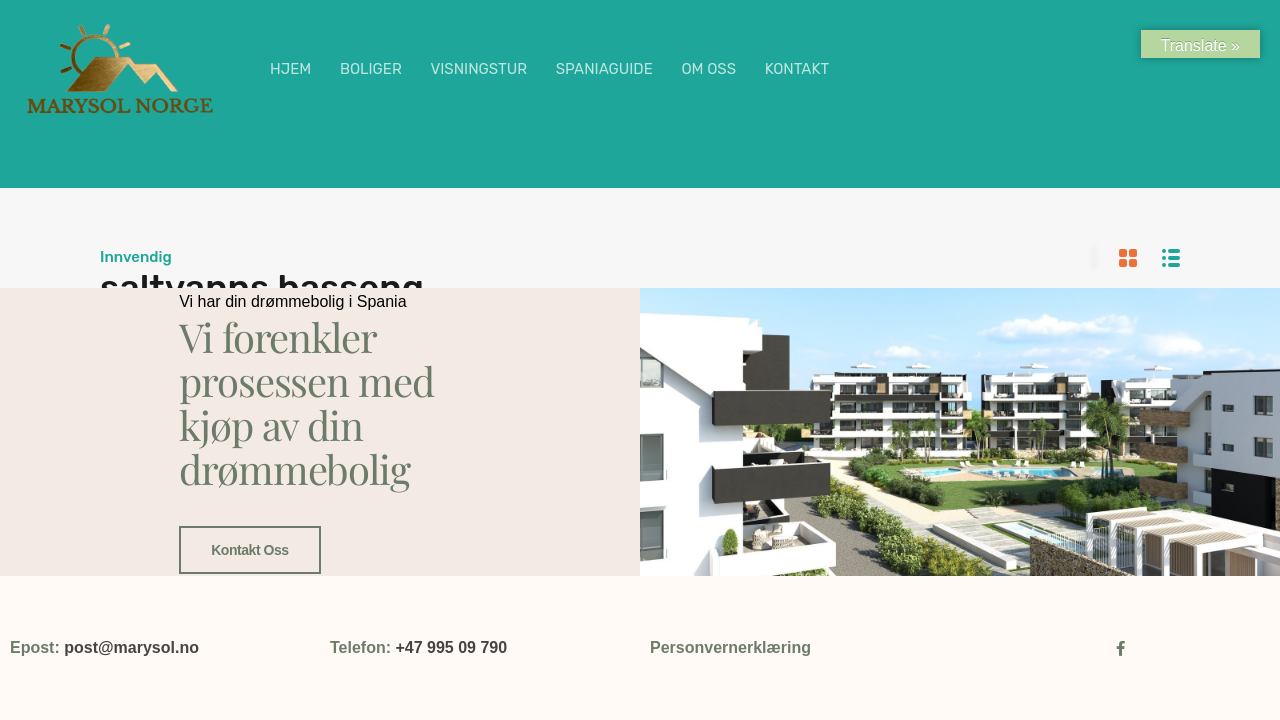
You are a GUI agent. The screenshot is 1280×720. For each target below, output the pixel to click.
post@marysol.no (131, 647)
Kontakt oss (250, 550)
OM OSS (708, 69)
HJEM (290, 69)
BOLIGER (371, 69)
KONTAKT (797, 69)
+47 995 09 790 (451, 647)
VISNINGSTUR (478, 69)
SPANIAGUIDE (604, 69)
